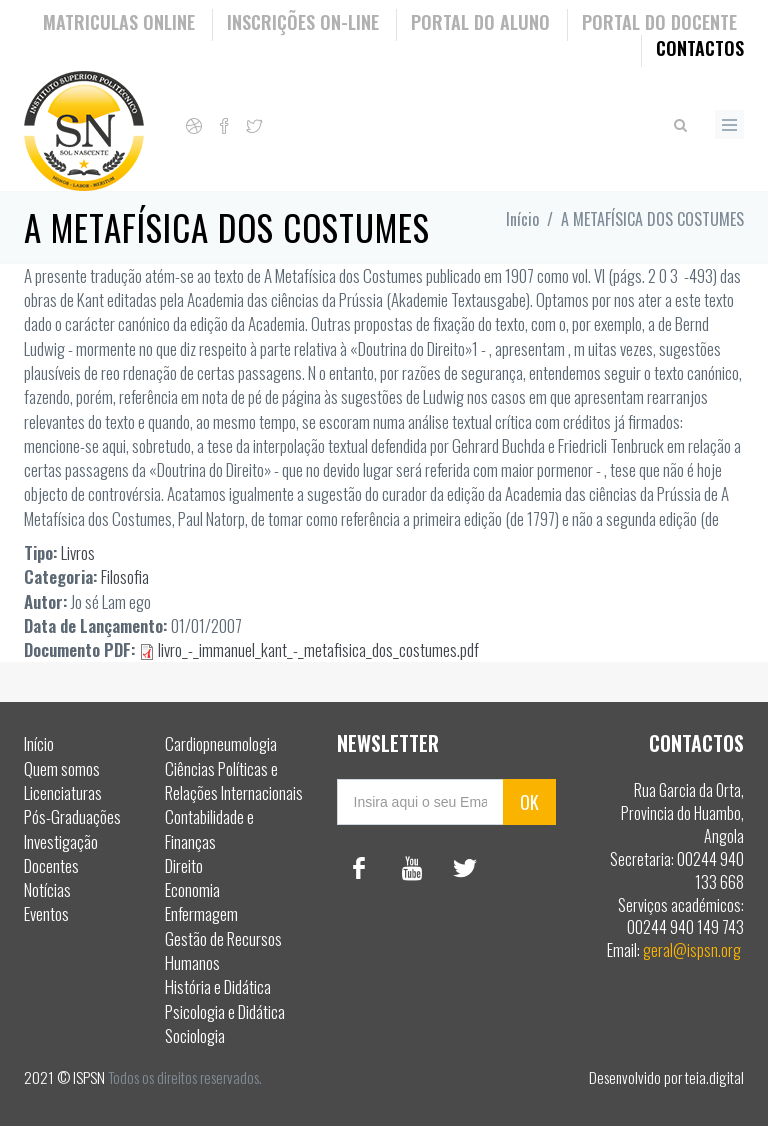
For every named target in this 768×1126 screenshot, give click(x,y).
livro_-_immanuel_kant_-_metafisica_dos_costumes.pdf (318, 649)
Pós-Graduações (72, 816)
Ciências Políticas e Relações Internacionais (234, 780)
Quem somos (62, 768)
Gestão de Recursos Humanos (223, 950)
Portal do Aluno (480, 22)
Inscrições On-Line (303, 22)
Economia (192, 889)
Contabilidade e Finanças (209, 828)
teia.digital (714, 1077)
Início (522, 219)
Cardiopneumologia (221, 743)
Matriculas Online (119, 22)
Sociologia (195, 1035)
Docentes (51, 865)
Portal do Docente (659, 22)
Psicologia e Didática (225, 1011)
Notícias (47, 889)
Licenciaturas (63, 792)
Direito (184, 865)
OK (529, 802)
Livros (78, 552)
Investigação (61, 841)
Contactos (700, 48)
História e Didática (218, 986)
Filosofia (125, 576)
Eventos (46, 913)
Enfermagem (201, 913)
